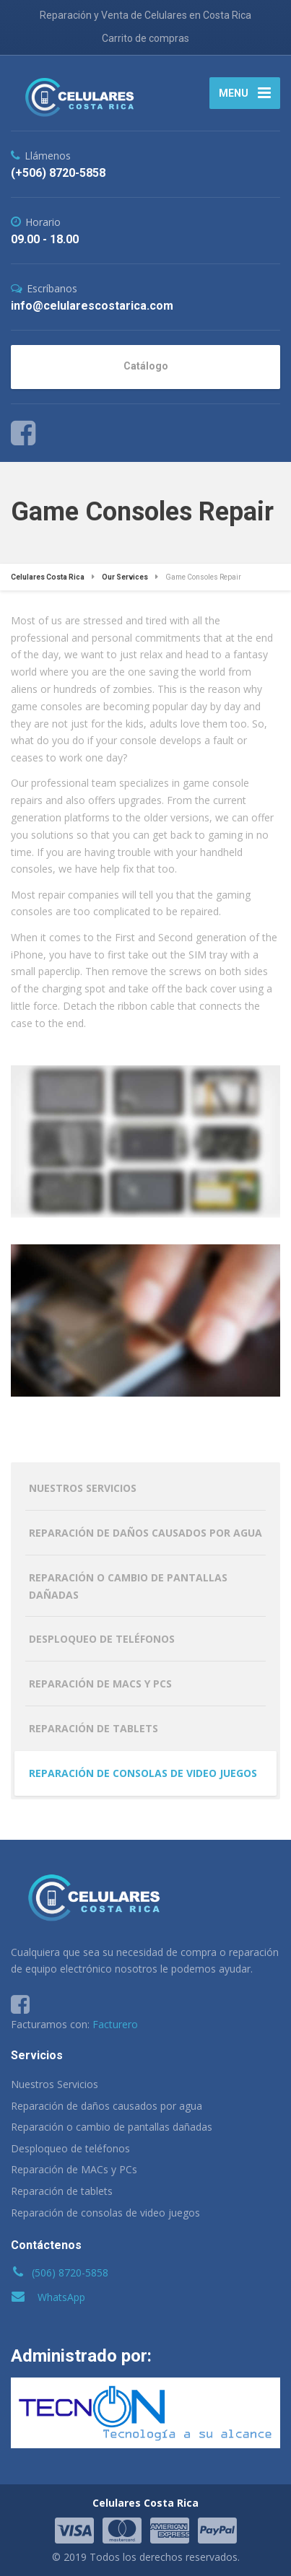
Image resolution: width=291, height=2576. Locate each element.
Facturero (115, 2024)
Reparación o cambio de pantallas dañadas (128, 1586)
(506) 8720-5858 (70, 2272)
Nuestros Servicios (82, 1488)
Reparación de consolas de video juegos (143, 1773)
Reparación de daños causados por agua (145, 1533)
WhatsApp (61, 2297)
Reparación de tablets (93, 1728)
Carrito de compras (145, 38)
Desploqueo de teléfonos (102, 1639)
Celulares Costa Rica (145, 2503)
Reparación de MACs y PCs (100, 1683)
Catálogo (145, 366)
